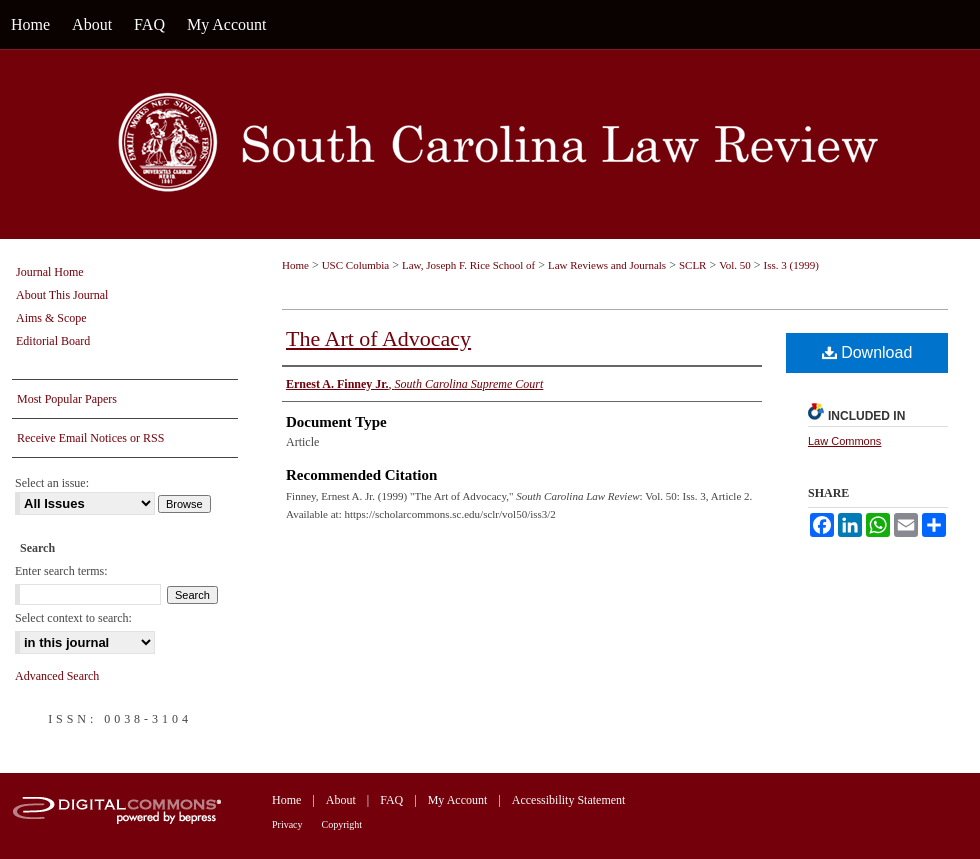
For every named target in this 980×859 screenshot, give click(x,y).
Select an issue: (52, 483)
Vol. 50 (735, 265)
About (341, 800)
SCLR (693, 265)
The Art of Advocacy (378, 338)
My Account (458, 800)
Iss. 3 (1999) (791, 265)
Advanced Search (57, 676)
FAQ (391, 800)
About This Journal (62, 295)
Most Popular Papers (67, 399)
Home (295, 265)
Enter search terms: (61, 571)
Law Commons (844, 441)
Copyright (342, 824)
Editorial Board (53, 341)
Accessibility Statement (569, 800)
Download (867, 352)
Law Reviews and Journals (607, 265)
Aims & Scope (51, 318)
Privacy (287, 824)
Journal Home (50, 272)
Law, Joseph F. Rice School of (468, 265)
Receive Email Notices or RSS (90, 438)
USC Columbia (356, 265)
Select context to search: (73, 618)
